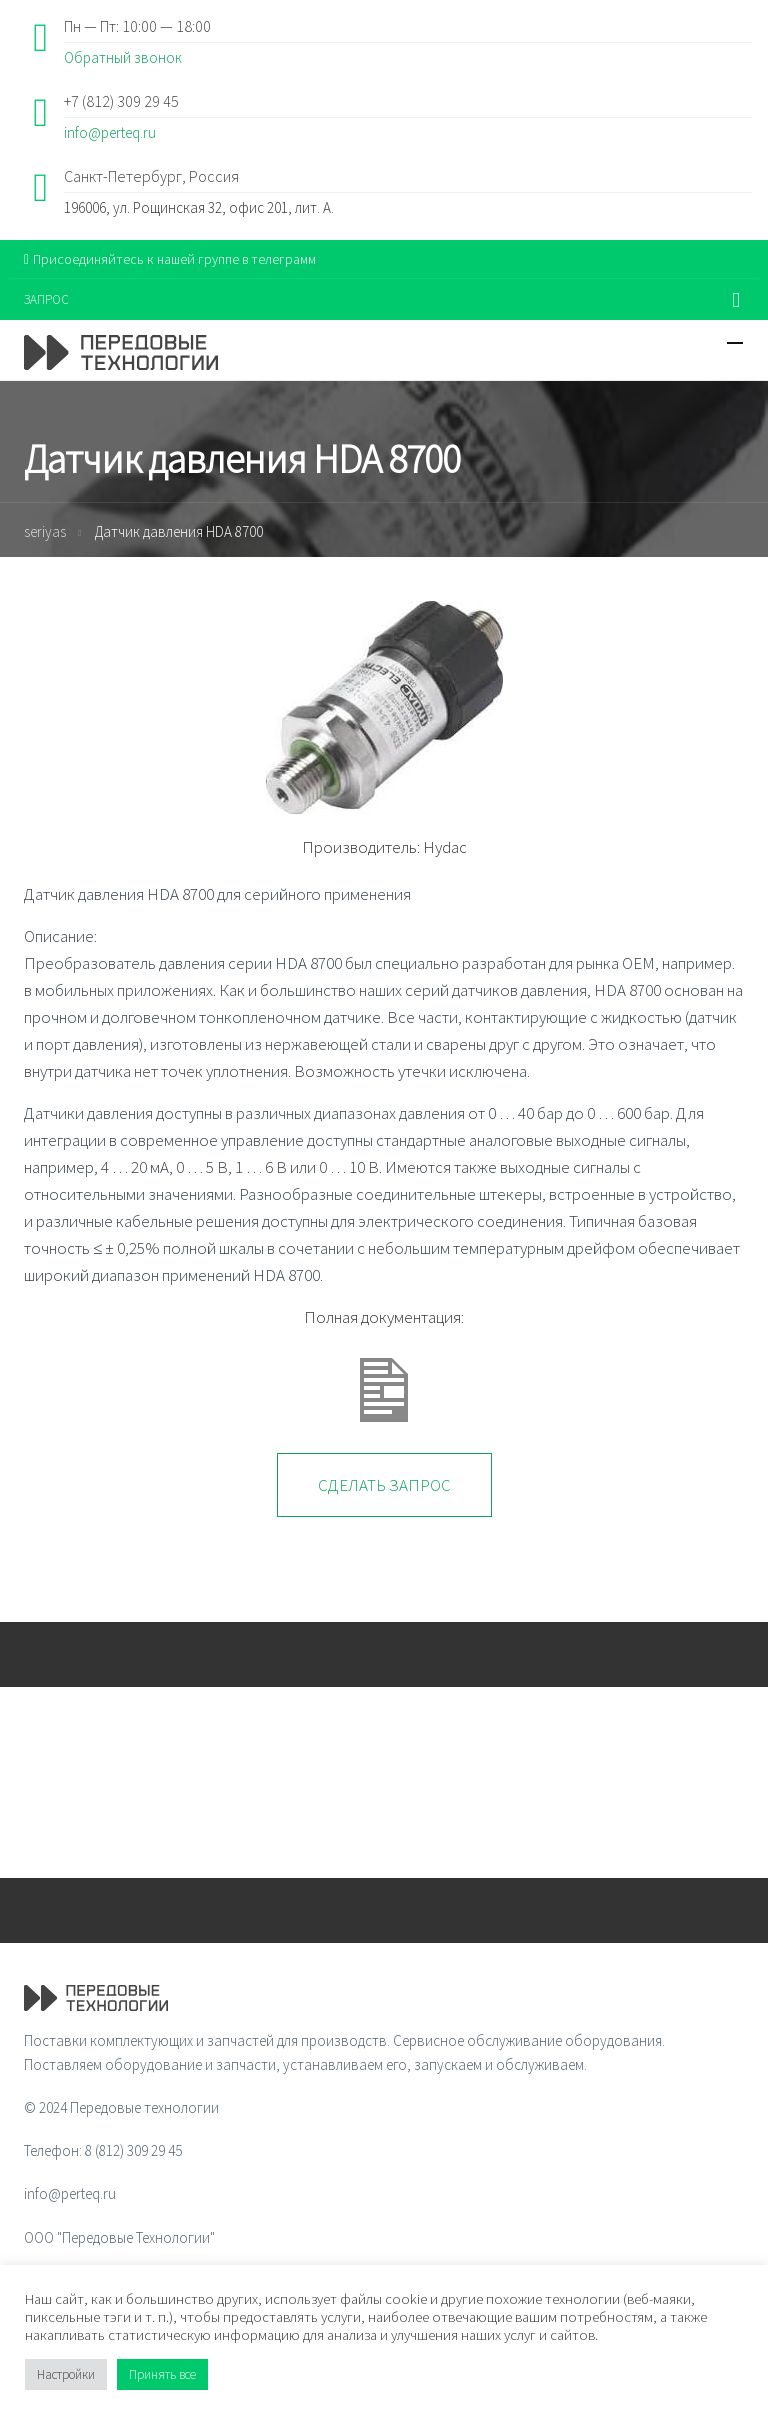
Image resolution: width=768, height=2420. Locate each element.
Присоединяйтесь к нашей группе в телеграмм (170, 259)
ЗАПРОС (46, 299)
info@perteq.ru (110, 132)
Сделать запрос (384, 1485)
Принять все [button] (162, 2374)
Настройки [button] (66, 2374)
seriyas (45, 531)
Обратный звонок (123, 57)
